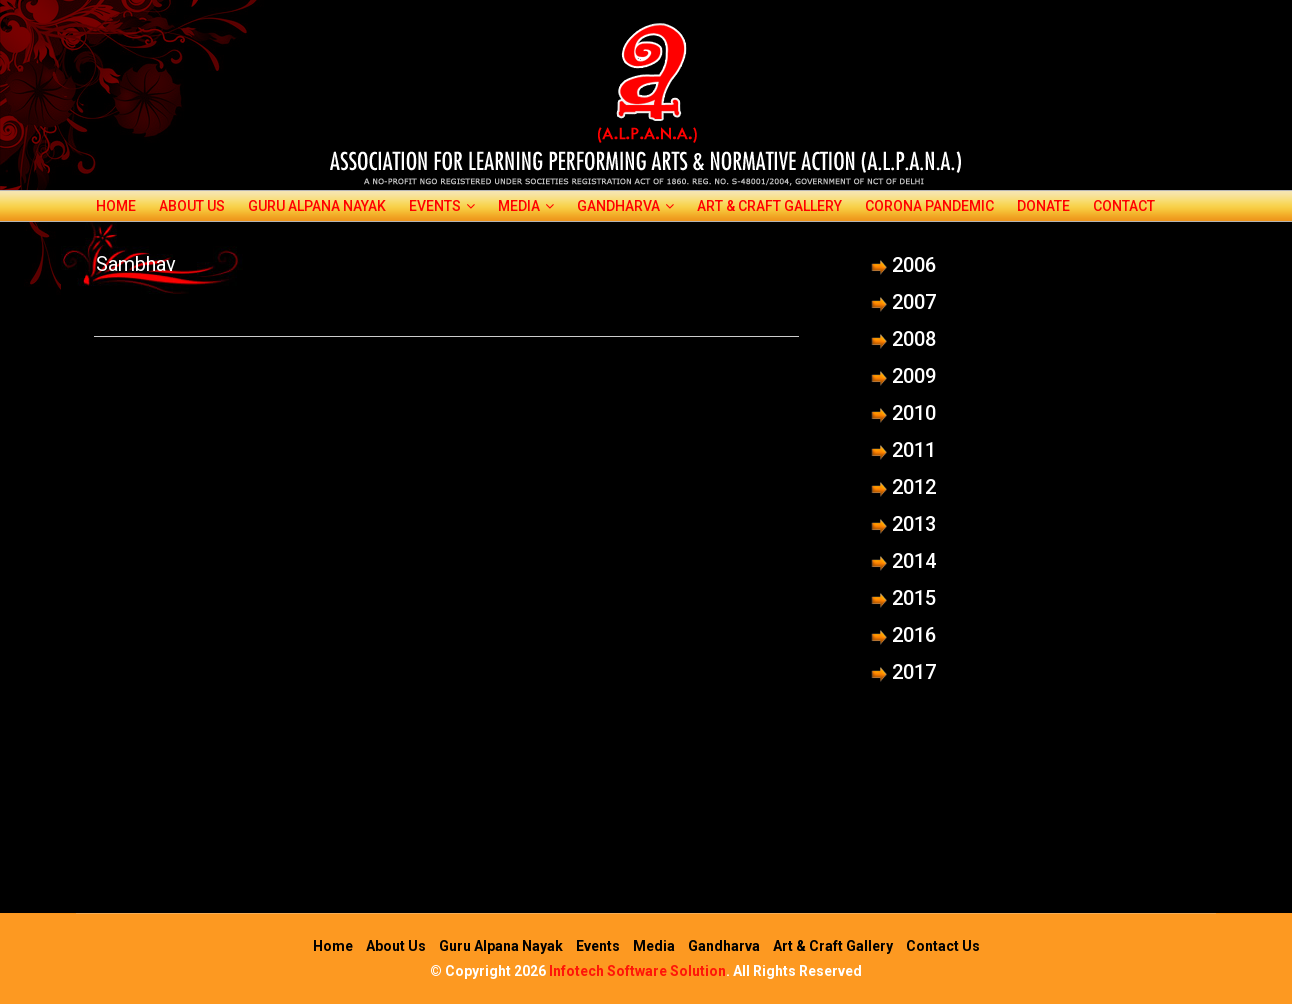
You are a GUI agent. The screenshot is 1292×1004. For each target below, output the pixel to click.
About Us (192, 206)
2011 (914, 450)
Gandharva (625, 206)
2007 (914, 302)
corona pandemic (929, 206)
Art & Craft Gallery (769, 206)
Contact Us (943, 946)
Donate (1043, 206)
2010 (914, 413)
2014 (914, 561)
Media (526, 206)
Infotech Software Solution (637, 971)
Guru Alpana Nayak (317, 206)
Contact (1124, 206)
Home (116, 206)
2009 (914, 376)
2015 (914, 598)
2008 (914, 339)
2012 (914, 487)
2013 (914, 524)
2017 (914, 672)
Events (442, 206)
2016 (914, 635)
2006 (914, 265)
